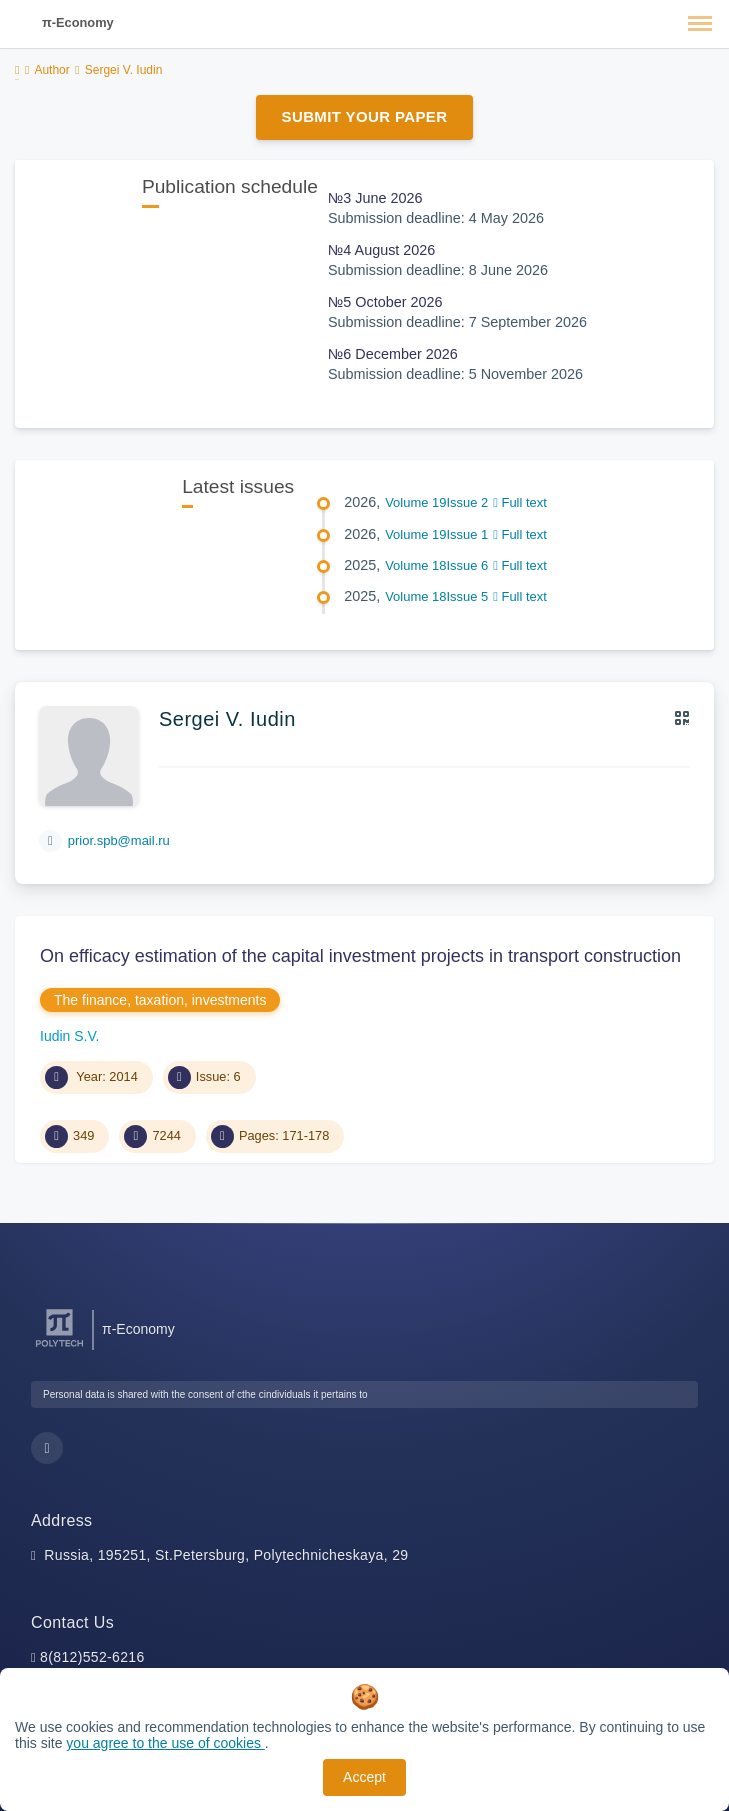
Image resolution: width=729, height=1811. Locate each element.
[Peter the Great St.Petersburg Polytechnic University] (59, 1347)
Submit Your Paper (365, 116)
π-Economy (78, 22)
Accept (364, 1777)
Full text (520, 502)
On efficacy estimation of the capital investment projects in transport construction (360, 956)
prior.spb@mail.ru (119, 840)
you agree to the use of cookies (165, 1743)
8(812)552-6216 (92, 1657)
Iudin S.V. (69, 1036)
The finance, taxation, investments (160, 1000)
